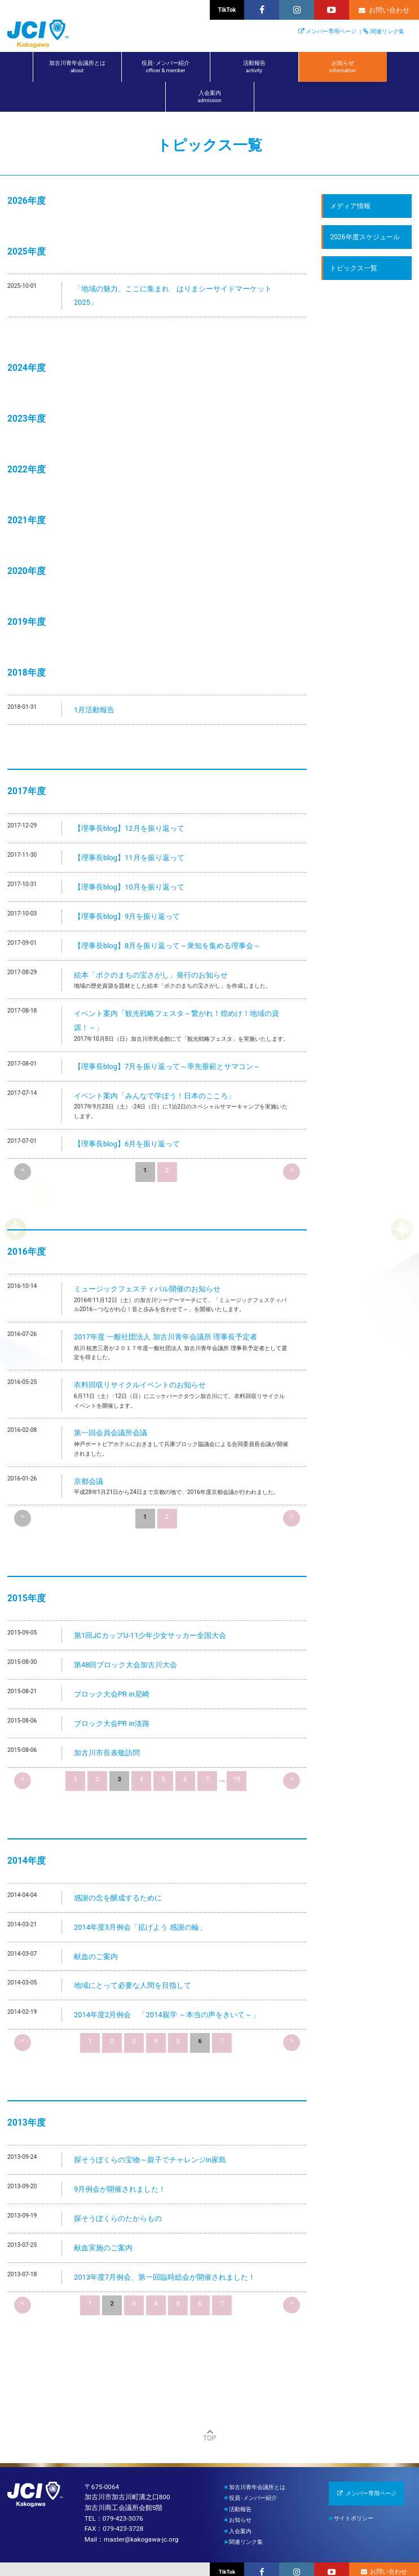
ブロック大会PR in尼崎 (111, 1694)
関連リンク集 (387, 31)
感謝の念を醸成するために (118, 1898)
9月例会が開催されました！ (120, 2189)
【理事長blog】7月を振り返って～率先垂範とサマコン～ (167, 1066)
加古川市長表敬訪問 (107, 1753)
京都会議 (88, 1481)
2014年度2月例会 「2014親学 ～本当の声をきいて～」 (166, 2014)
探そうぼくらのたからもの (118, 2218)
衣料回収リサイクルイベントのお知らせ (140, 1385)
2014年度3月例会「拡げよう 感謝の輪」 (140, 1927)
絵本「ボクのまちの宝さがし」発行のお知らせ (151, 975)
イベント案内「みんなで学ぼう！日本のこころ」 (154, 1096)
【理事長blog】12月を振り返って (129, 828)
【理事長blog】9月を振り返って (127, 916)
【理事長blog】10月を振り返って (129, 887)
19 (236, 1779)
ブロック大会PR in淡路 (111, 1723)
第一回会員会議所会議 (110, 1433)
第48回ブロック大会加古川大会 (126, 1665)
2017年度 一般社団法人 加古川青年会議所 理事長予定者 (165, 1337)
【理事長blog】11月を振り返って (129, 857)
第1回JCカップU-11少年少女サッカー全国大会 (150, 1635)
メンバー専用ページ (331, 31)
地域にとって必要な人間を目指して (132, 1985)
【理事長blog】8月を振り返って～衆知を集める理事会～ (167, 945)
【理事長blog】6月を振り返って (127, 1144)
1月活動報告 (94, 710)
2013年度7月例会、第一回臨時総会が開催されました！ (165, 2277)
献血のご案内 (96, 1956)
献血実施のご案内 (103, 2248)
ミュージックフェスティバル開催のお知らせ (147, 1289)
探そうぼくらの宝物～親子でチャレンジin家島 (150, 2160)
